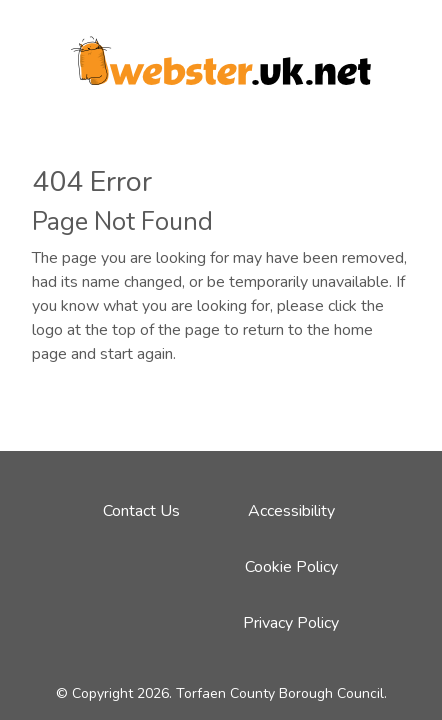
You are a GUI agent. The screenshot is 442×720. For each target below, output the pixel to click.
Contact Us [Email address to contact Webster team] (141, 511)
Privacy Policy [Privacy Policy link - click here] (291, 623)
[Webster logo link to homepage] (221, 54)
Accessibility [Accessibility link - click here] (291, 511)
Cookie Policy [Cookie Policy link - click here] (291, 567)
